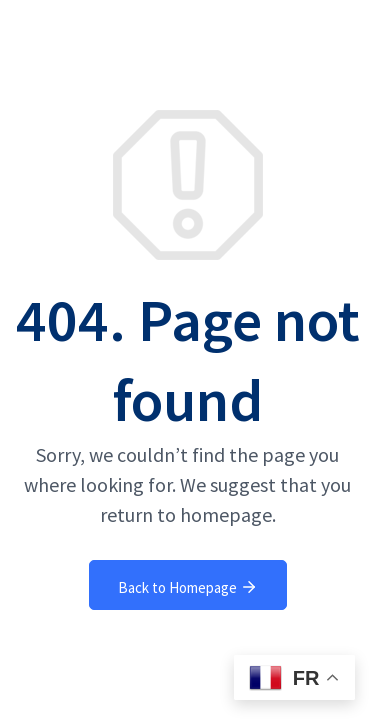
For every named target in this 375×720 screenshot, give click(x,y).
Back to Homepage (188, 587)
